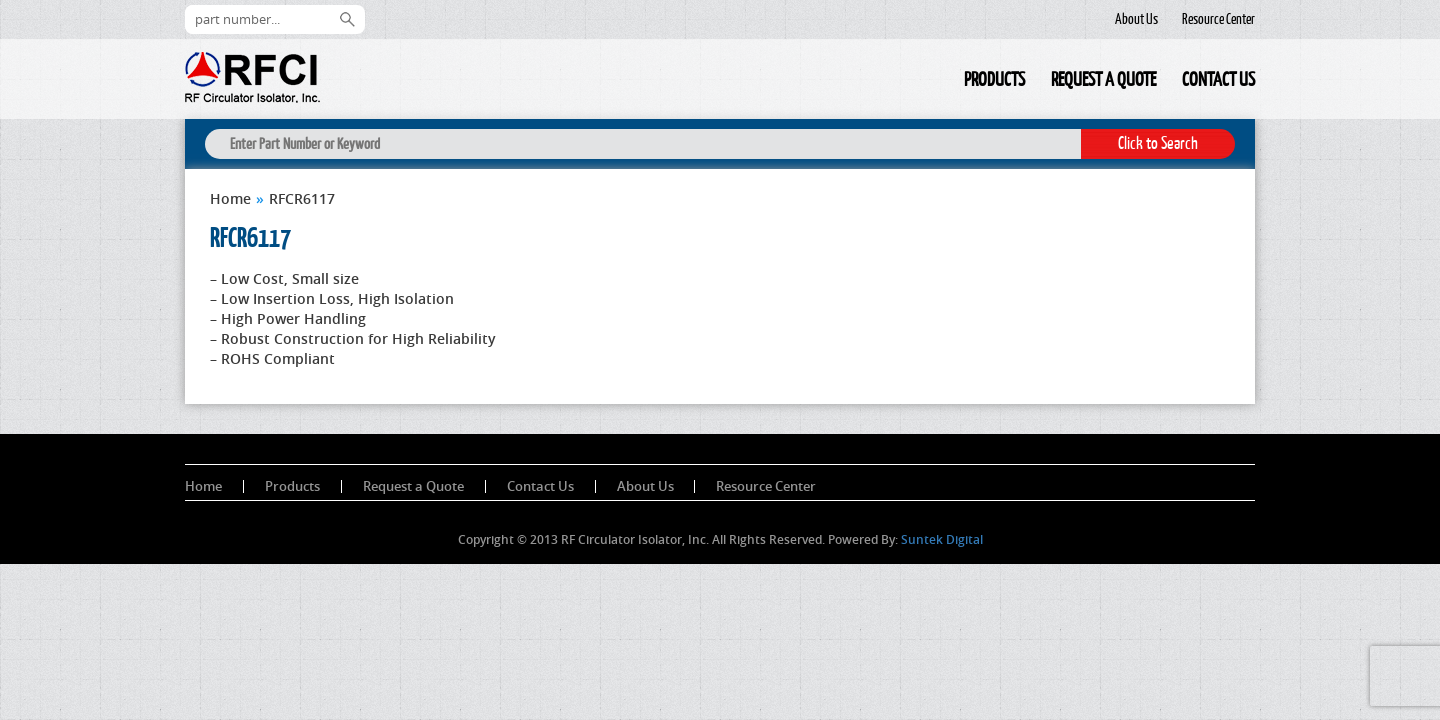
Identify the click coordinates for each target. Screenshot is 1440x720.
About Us (1136, 19)
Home (938, 82)
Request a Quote (1103, 79)
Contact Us (1218, 79)
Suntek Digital (942, 539)
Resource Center (1218, 19)
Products (994, 79)
